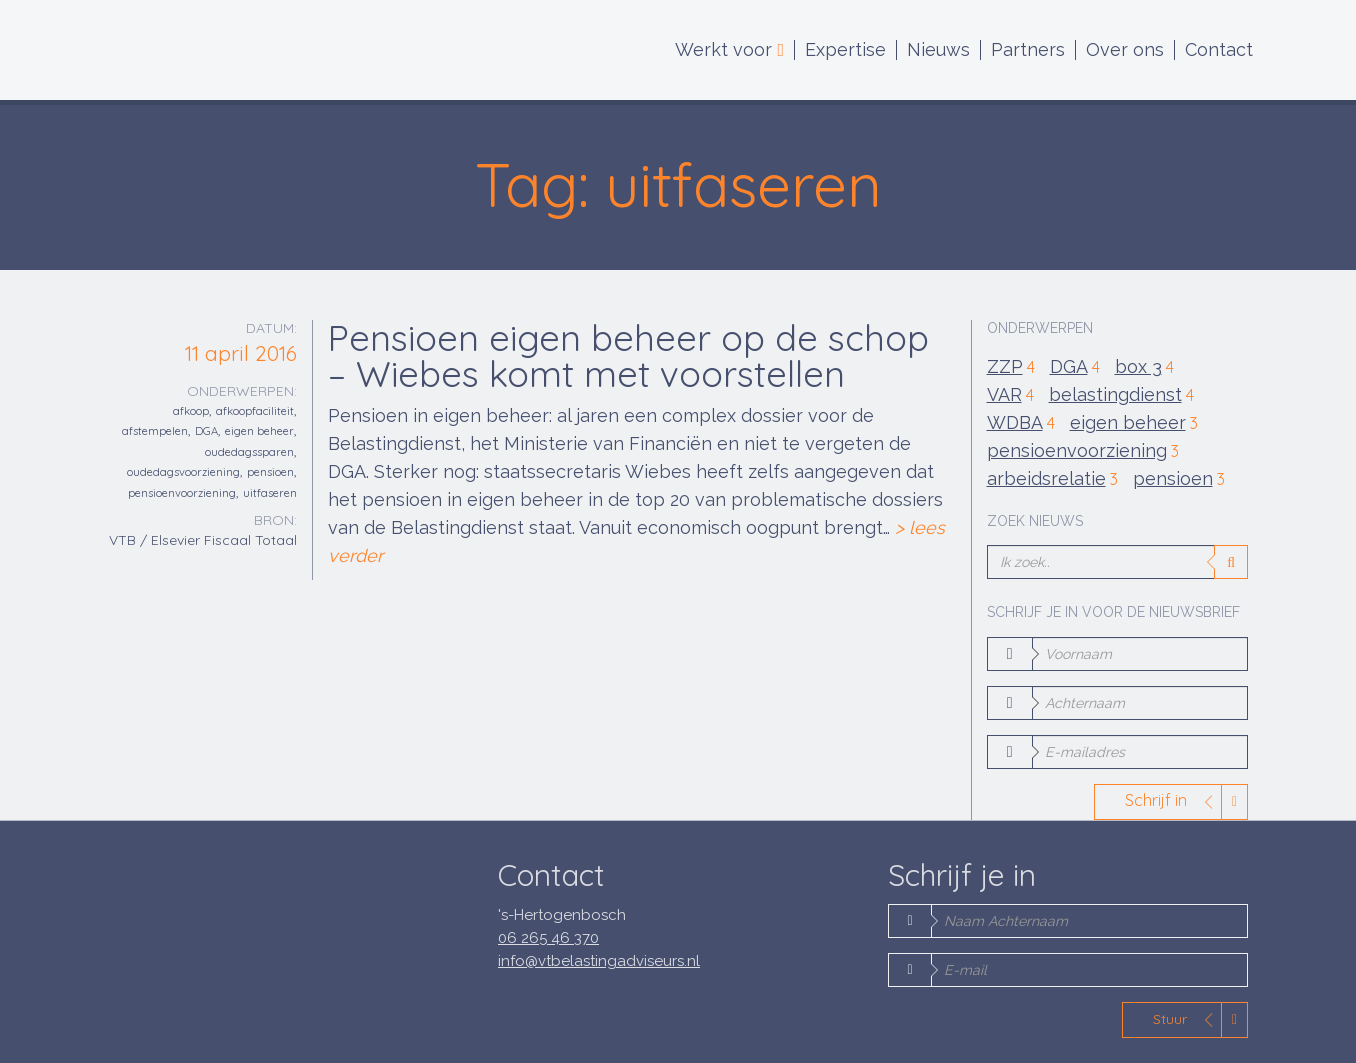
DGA (206, 431)
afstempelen (155, 431)
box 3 (1144, 367)
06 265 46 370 (548, 938)
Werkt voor (729, 50)
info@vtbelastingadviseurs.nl (599, 961)
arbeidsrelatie (1052, 479)
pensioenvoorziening (182, 493)
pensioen (270, 472)
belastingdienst (1121, 395)
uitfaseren (270, 493)
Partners (1028, 50)
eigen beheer (259, 431)
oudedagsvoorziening (183, 472)
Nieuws (938, 50)
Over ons (1125, 50)
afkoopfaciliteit (255, 411)
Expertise (845, 50)
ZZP (1011, 367)
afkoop (191, 411)
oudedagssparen (249, 452)
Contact (1219, 50)
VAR (1010, 395)
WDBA (1021, 423)
